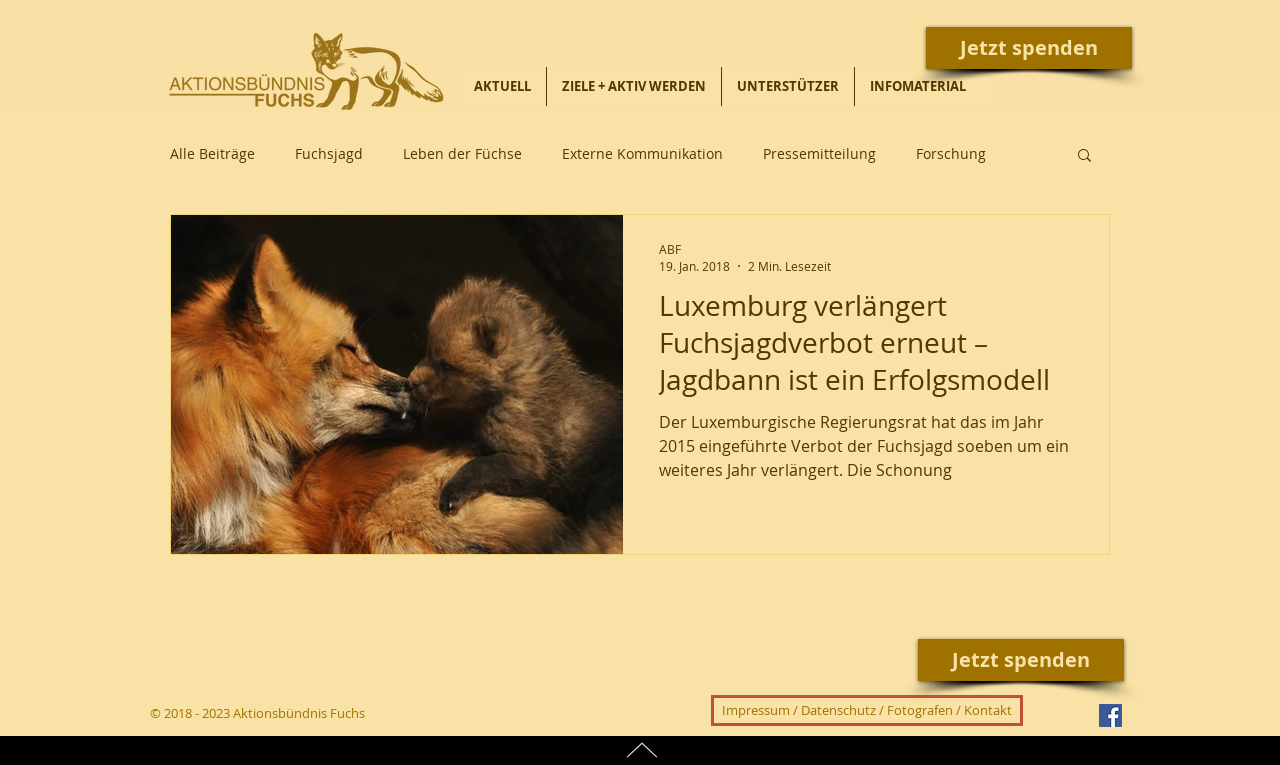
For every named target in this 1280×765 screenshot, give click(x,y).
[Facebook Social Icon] (1110, 715)
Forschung (951, 153)
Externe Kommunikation (642, 153)
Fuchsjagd (329, 153)
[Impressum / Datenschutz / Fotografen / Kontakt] (867, 710)
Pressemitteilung (819, 153)
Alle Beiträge (212, 153)
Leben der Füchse (462, 153)
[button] (1084, 156)
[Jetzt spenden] (1029, 48)
